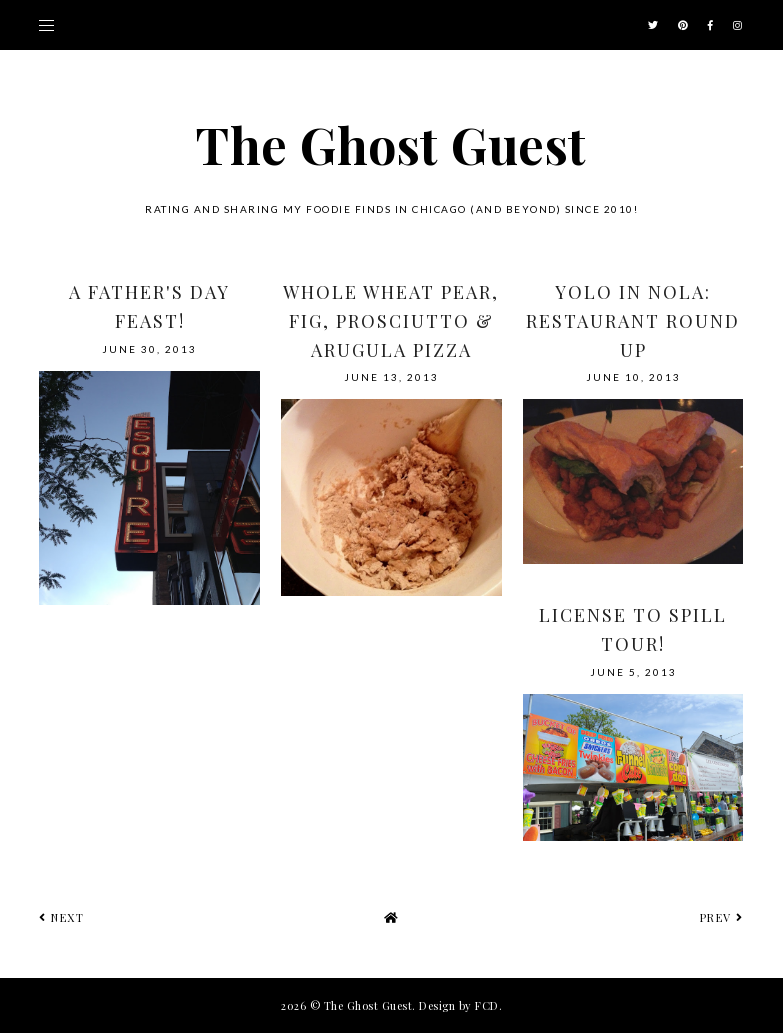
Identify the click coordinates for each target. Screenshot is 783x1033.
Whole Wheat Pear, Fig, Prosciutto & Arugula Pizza (391, 321)
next (61, 917)
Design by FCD (459, 1005)
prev (722, 917)
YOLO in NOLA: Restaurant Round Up (633, 321)
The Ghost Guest (391, 144)
